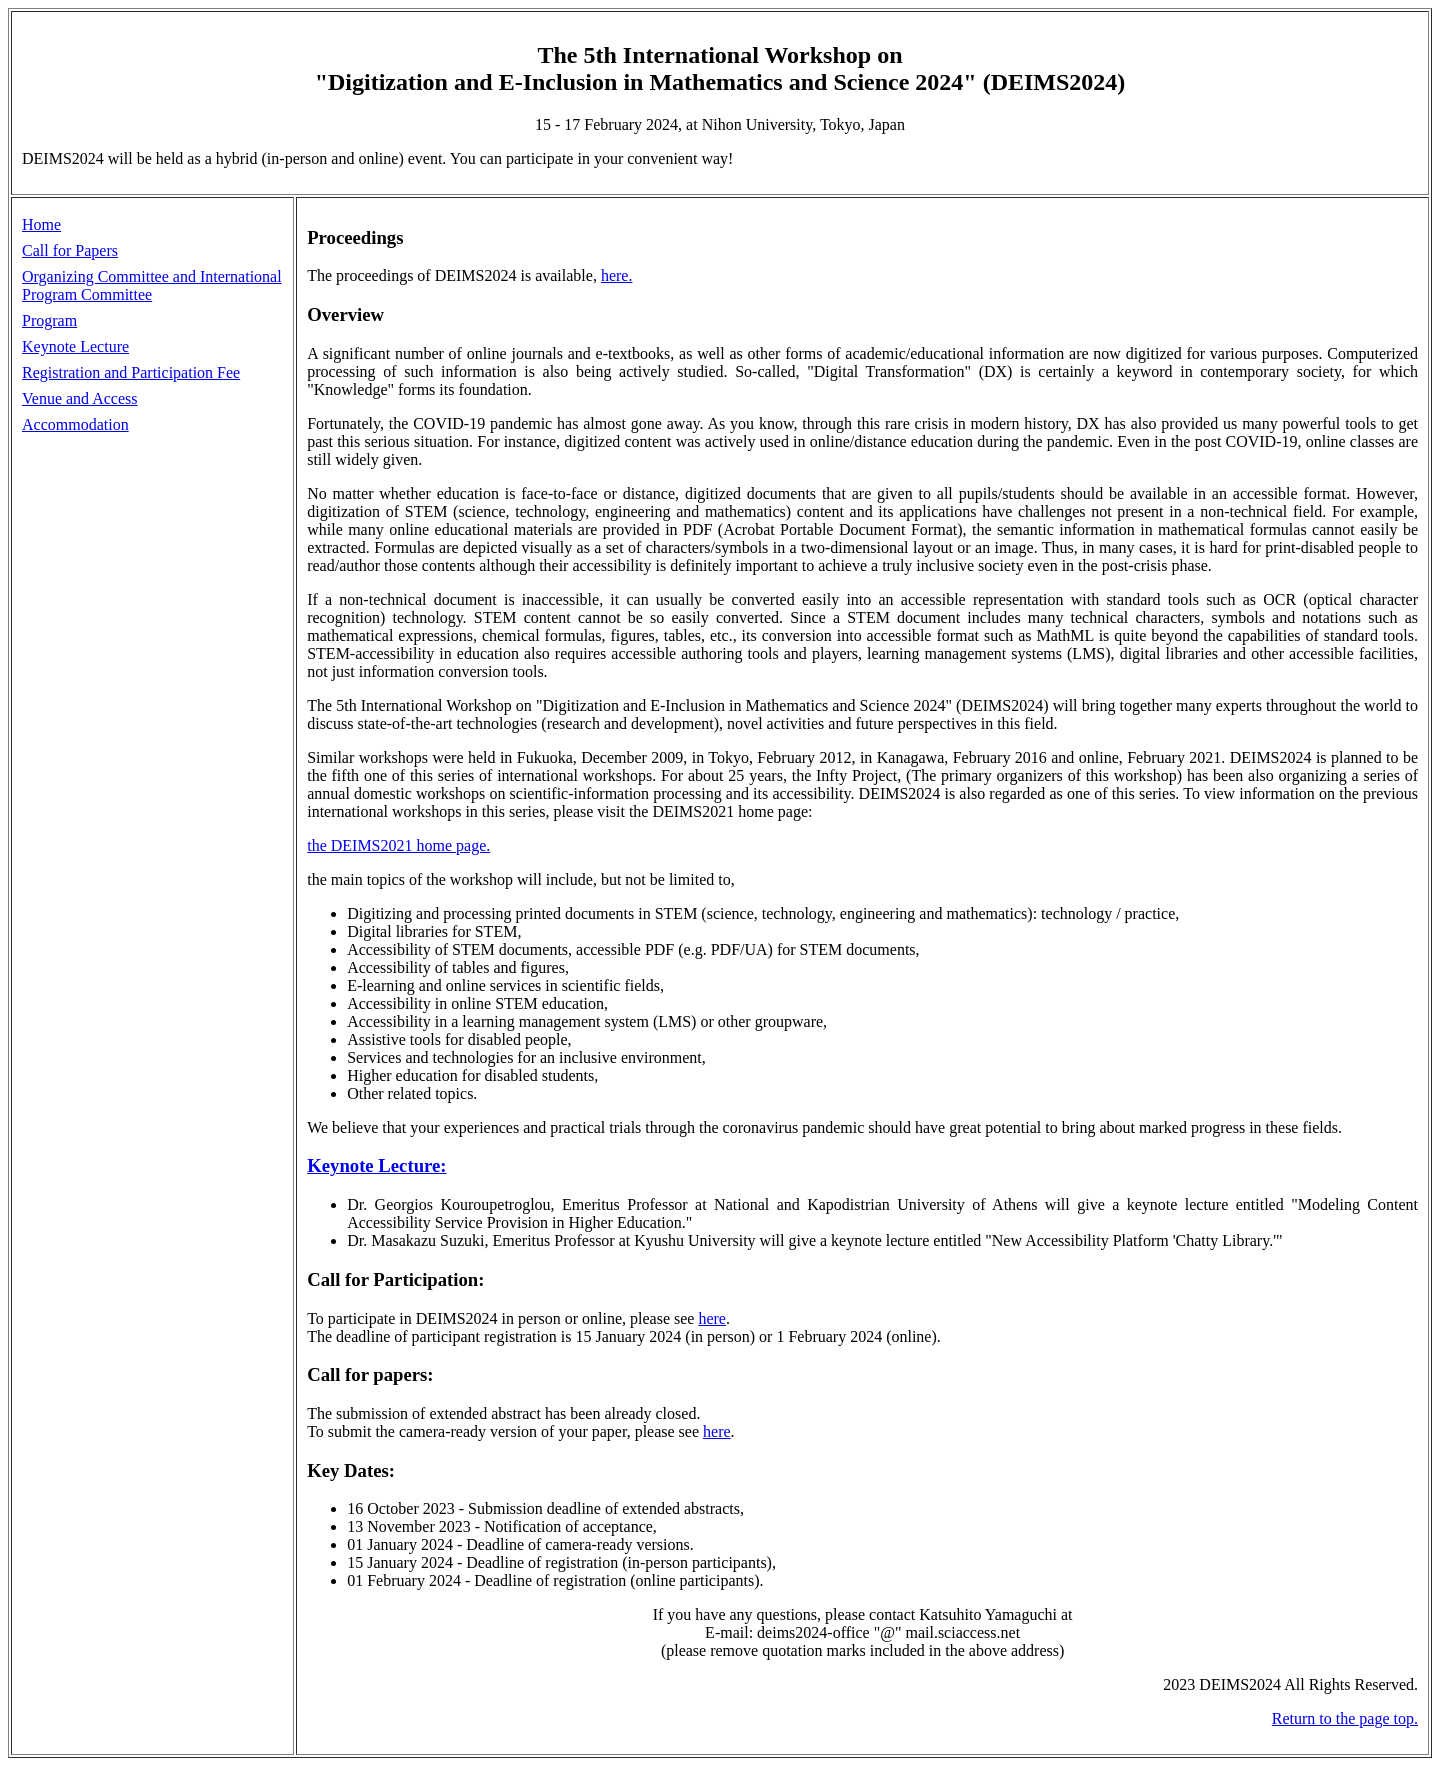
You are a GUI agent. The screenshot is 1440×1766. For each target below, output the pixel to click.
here (712, 1318)
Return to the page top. (1345, 1718)
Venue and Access (80, 398)
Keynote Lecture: (376, 1165)
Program (49, 320)
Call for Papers (70, 250)
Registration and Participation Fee (131, 372)
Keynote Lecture (75, 346)
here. (617, 275)
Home (41, 224)
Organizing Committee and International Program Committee (152, 285)
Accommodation (75, 424)
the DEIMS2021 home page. (398, 845)
